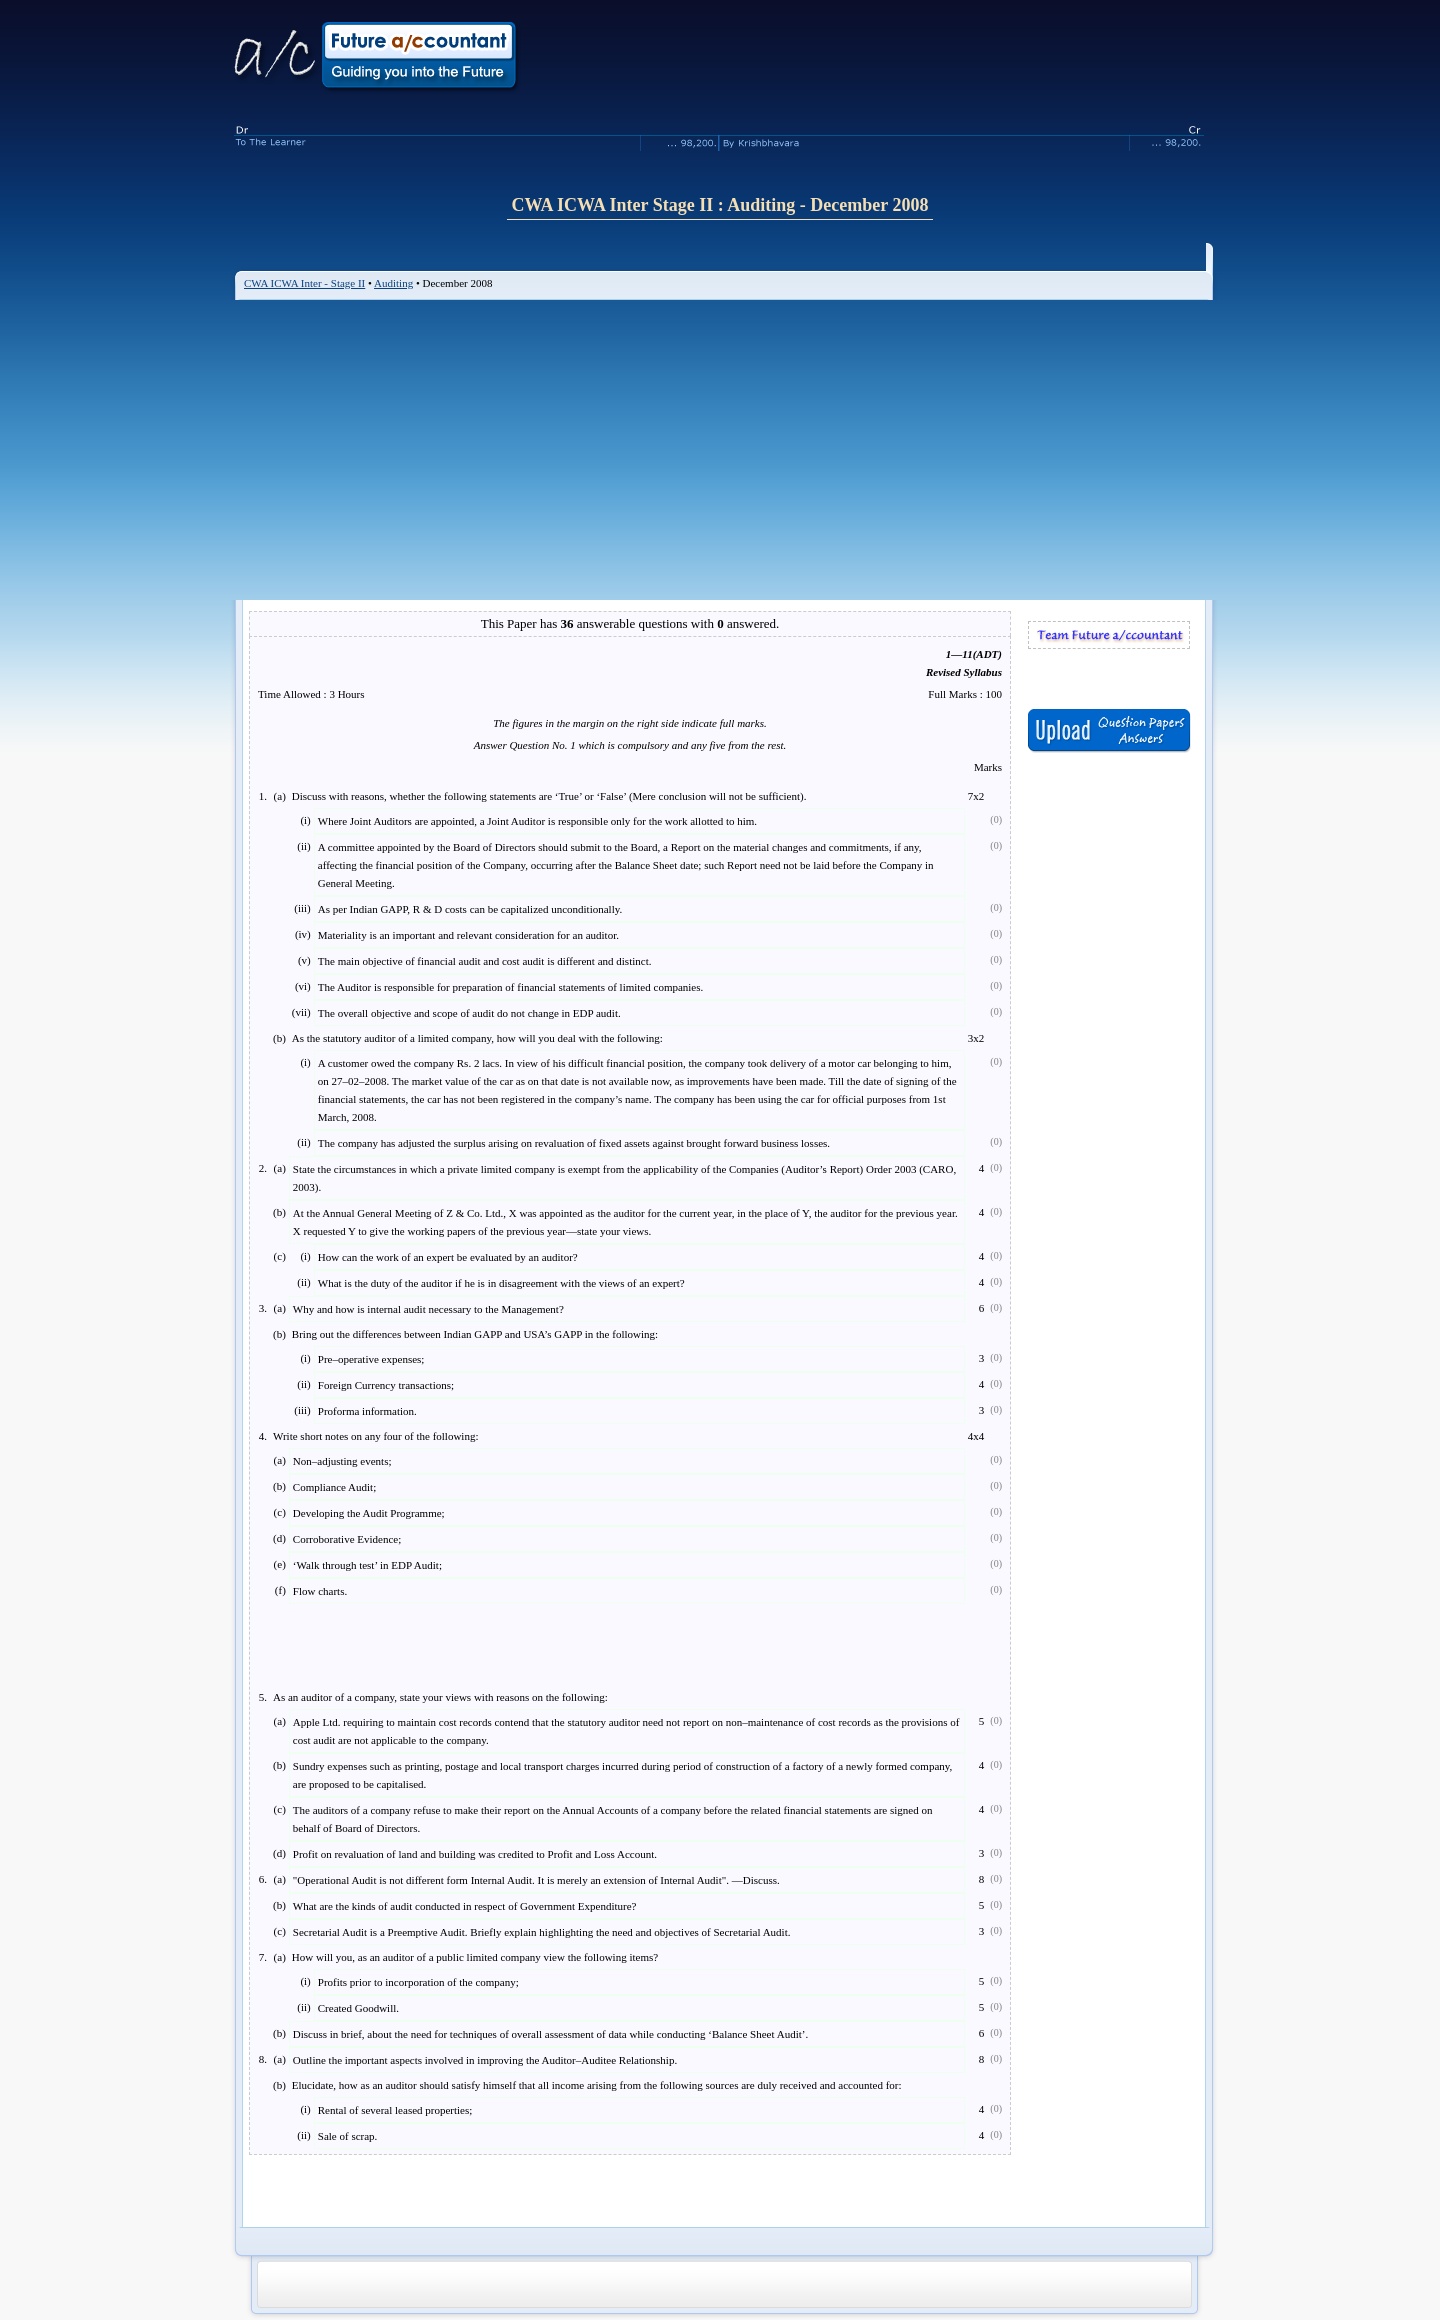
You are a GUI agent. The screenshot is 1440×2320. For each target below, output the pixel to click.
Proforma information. (367, 1411)
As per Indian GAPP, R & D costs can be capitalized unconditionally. (470, 909)
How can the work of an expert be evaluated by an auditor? (448, 1257)
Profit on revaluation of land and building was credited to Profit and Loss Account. (475, 1854)
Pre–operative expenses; (371, 1359)
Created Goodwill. (358, 2008)
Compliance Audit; (334, 1487)
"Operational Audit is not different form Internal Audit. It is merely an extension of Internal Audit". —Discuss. (536, 1880)
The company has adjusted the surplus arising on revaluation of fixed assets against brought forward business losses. (574, 1143)
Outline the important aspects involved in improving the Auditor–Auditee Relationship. (485, 2060)
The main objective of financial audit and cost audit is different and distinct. (485, 961)
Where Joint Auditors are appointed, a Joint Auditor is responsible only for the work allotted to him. (537, 821)
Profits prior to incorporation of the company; (418, 1982)
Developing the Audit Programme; (369, 1513)
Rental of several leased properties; (395, 2110)
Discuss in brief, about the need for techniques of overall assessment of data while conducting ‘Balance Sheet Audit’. (550, 2034)
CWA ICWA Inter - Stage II (304, 283)
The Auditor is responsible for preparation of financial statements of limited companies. (511, 987)
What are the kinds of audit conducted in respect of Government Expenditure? (465, 1906)
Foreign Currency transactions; (386, 1385)
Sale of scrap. (348, 2136)
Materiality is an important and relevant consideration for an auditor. (468, 935)
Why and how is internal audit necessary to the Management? (428, 1309)
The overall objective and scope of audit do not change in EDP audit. (469, 1013)
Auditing (393, 283)
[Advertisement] (724, 450)
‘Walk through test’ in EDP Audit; (367, 1565)
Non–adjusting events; (342, 1461)
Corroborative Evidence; (347, 1539)
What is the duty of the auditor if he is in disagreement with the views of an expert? (501, 1283)
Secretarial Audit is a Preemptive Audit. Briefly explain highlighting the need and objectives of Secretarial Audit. (542, 1932)
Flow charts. (320, 1591)
